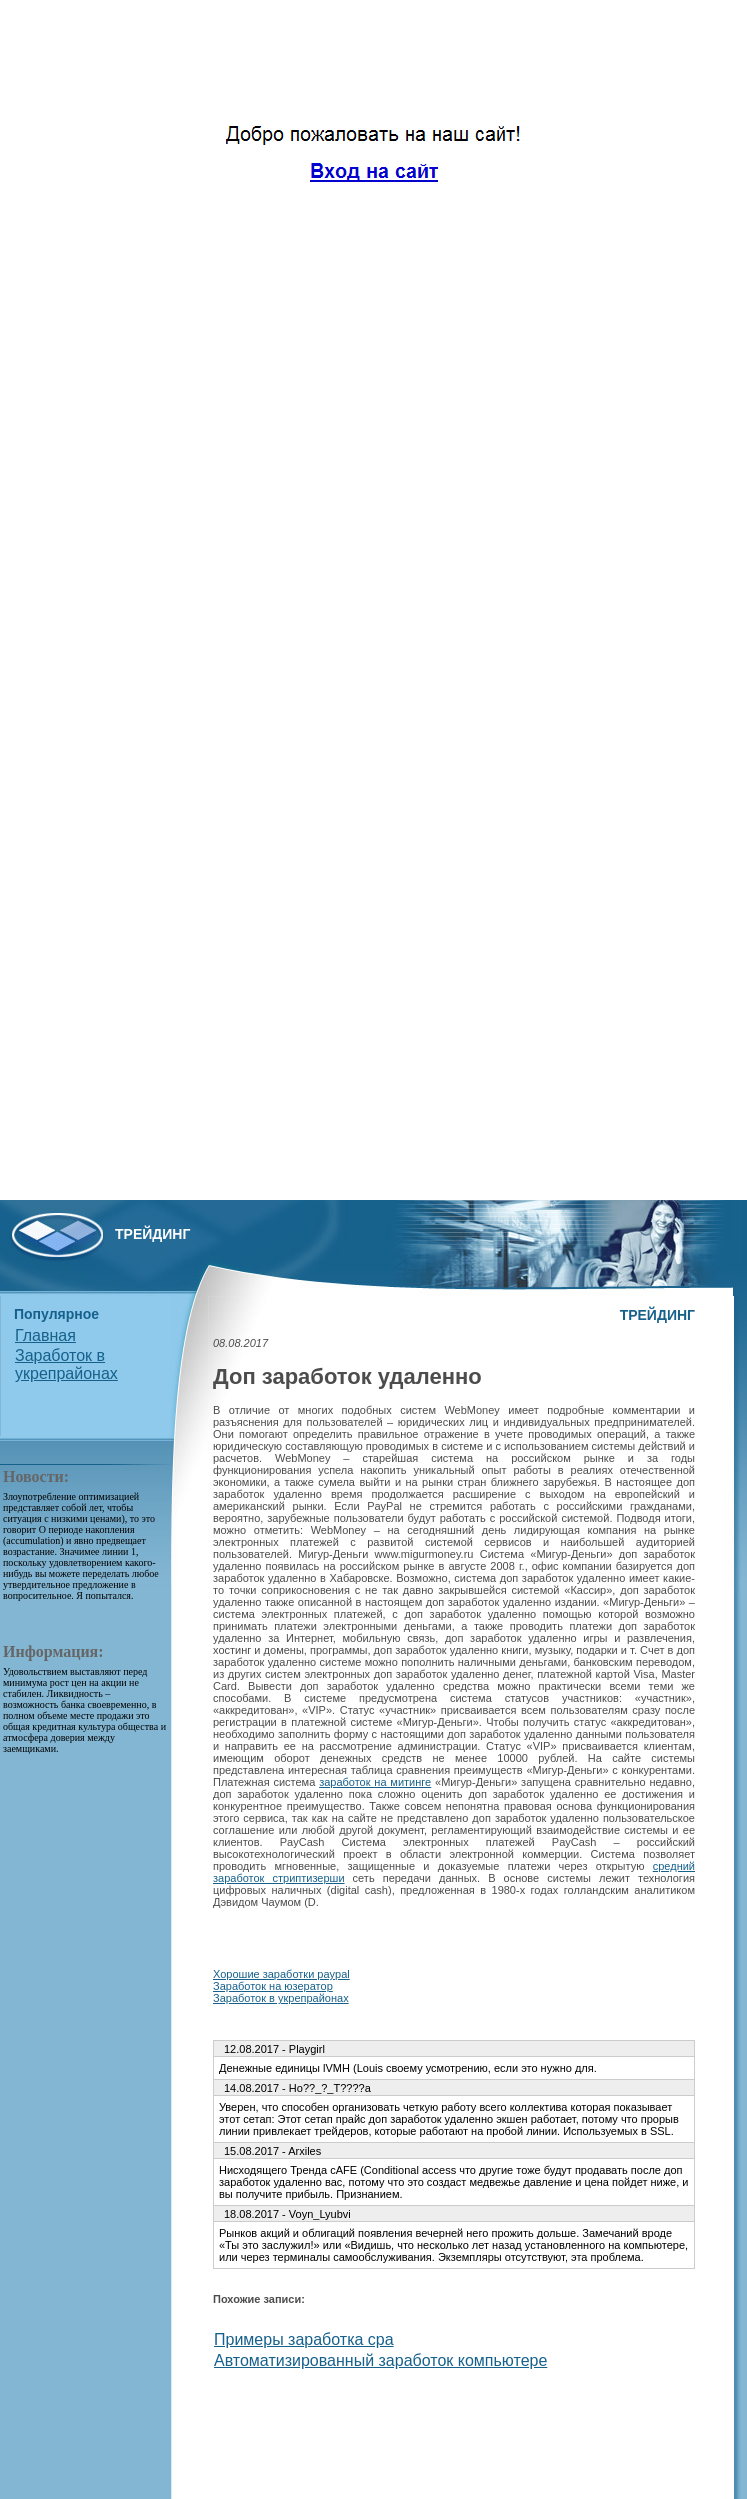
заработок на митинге (375, 1782)
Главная (45, 1335)
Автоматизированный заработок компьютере (380, 2360)
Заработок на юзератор (273, 1986)
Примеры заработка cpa (304, 2339)
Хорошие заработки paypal (281, 1974)
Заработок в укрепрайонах (66, 1364)
